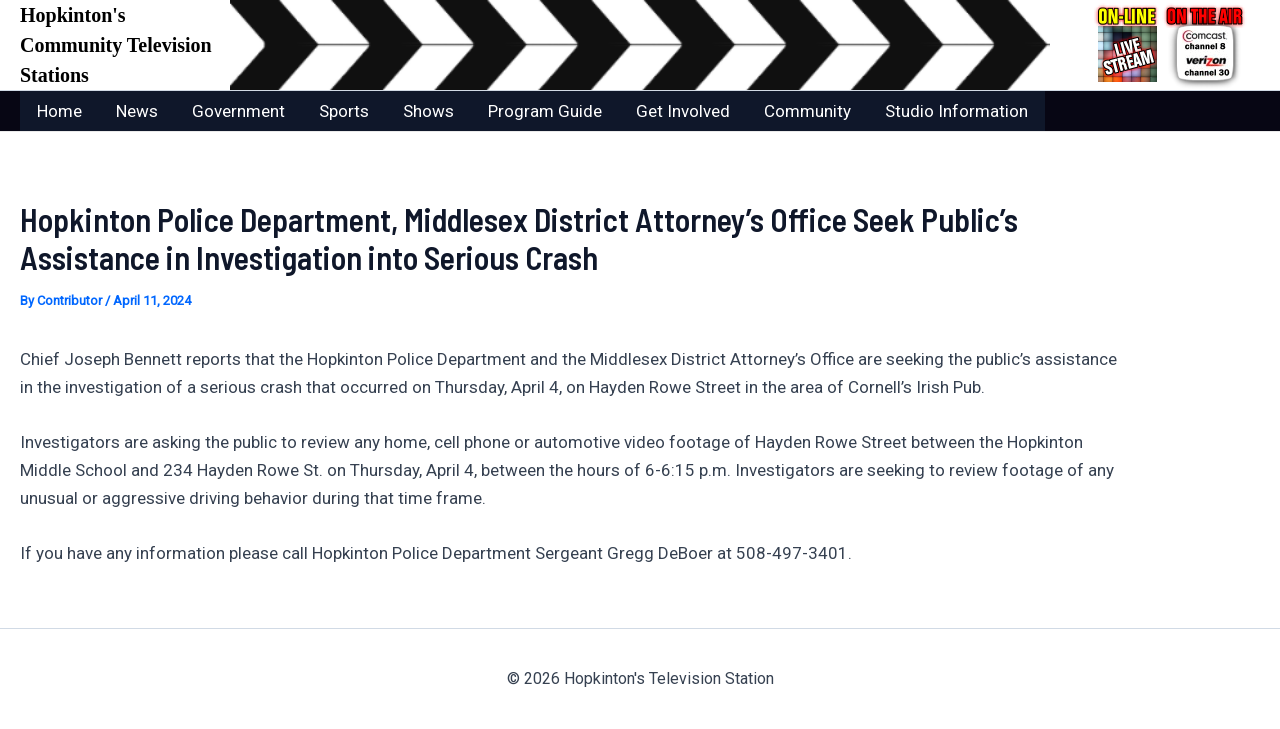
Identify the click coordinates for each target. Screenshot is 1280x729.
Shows (428, 111)
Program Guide (545, 111)
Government (238, 111)
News (137, 111)
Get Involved (683, 111)
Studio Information (956, 111)
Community (807, 111)
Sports (344, 111)
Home (59, 111)
